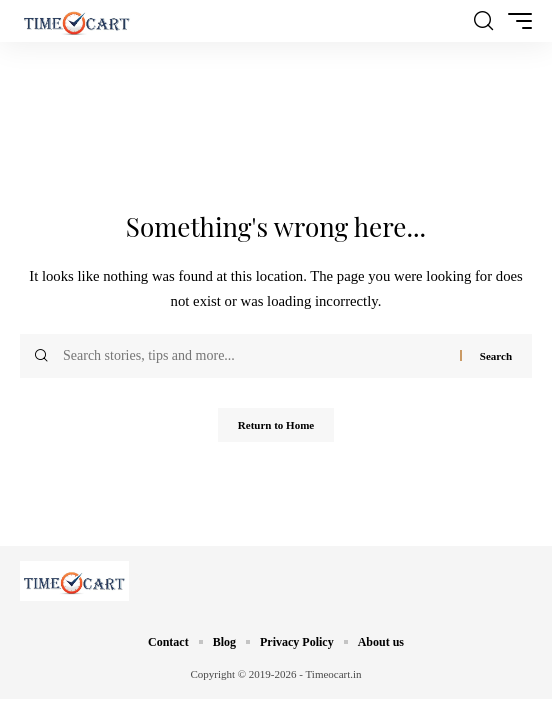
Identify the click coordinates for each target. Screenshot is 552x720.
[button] (483, 21)
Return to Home (276, 425)
